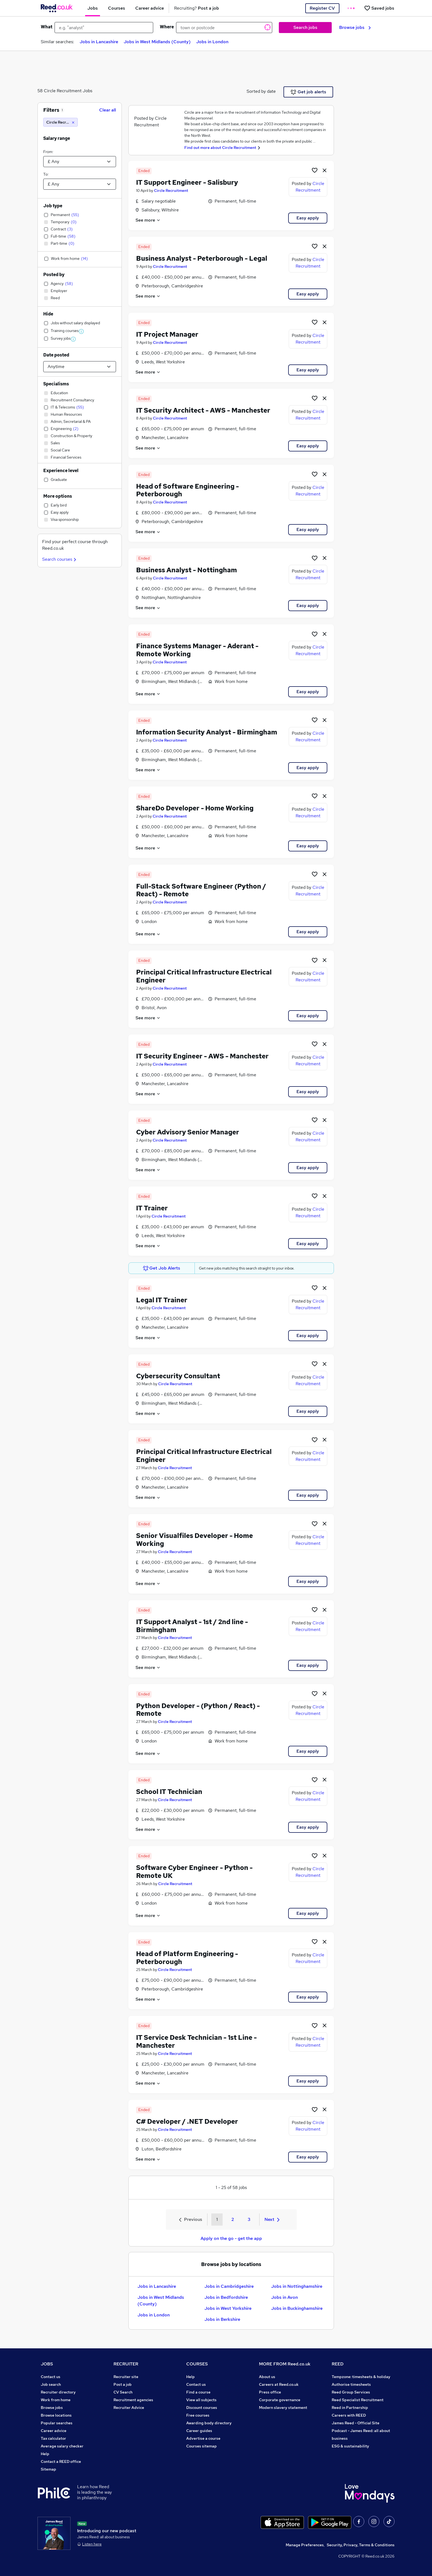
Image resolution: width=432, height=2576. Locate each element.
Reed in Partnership (350, 2407)
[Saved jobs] (379, 8)
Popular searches (56, 2422)
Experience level (61, 470)
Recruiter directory (58, 2392)
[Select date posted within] (79, 366)
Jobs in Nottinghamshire (296, 2286)
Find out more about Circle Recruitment (220, 147)
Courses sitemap (201, 2446)
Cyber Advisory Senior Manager (187, 1132)
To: (45, 174)
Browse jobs (355, 27)
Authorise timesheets (351, 2384)
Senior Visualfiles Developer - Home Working (194, 1539)
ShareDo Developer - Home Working (194, 808)
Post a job (123, 2384)
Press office (270, 2392)
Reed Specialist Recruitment (358, 2399)
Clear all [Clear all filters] (107, 110)
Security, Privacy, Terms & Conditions (361, 2544)
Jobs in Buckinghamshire (297, 2308)
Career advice (53, 2430)
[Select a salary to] (79, 184)
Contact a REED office (61, 2461)
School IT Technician (169, 1791)
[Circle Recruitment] (60, 122)
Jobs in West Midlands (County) (157, 42)
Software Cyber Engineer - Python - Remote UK (194, 1871)
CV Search (123, 2392)
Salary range (56, 138)
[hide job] (324, 170)
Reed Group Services (351, 2392)
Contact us (50, 2376)
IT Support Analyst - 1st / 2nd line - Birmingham (192, 1626)
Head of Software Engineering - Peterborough (187, 490)
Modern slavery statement (283, 2407)
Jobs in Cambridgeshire (229, 2286)
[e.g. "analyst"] (104, 27)
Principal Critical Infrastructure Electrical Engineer (204, 976)
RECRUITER (126, 2364)
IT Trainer (152, 1208)
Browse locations (56, 2415)
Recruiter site (126, 2376)
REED (338, 2364)
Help (45, 2453)
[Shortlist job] (314, 170)
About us (267, 2376)
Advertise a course (203, 2438)
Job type (52, 206)
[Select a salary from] (79, 161)
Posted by (53, 274)
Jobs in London (212, 42)
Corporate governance (279, 2399)
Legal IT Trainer (161, 1300)
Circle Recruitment (171, 190)
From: (48, 151)
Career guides (199, 2430)
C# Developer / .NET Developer (187, 2121)
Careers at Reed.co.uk (279, 2384)
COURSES (197, 2364)
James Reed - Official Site (355, 2422)
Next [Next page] (271, 2219)
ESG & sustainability (350, 2446)
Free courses (197, 2415)
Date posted (56, 355)
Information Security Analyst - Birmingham (206, 732)
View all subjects (201, 2399)
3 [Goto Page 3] (249, 2219)
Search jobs (305, 27)
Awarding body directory (209, 2422)
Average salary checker (62, 2446)
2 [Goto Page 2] (232, 2219)
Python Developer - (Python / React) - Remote (198, 1709)
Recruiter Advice (129, 2407)
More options (57, 496)
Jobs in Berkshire (222, 2319)
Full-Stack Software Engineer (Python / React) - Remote (201, 890)
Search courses (60, 559)
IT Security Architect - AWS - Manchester (203, 410)
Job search (51, 2384)
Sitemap (48, 2469)
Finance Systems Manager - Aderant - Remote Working (197, 650)
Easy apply (307, 218)
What (46, 27)
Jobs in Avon (284, 2297)
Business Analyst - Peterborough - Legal (201, 258)
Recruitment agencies (133, 2399)
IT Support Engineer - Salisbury (187, 182)
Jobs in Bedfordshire (226, 2297)
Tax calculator (53, 2438)
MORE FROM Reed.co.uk (284, 2364)
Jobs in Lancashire (99, 42)
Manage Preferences (305, 2544)
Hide (48, 314)
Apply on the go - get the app (231, 2238)
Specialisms (56, 384)
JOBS (47, 2364)
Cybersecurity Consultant (178, 1376)
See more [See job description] (148, 220)
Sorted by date (261, 91)
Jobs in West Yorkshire (228, 2308)
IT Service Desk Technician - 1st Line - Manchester (196, 2041)
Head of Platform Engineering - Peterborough (187, 1957)
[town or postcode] (224, 27)
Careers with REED (349, 2415)
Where (167, 27)
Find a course (198, 2392)
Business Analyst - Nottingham (186, 570)
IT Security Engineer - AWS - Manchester (202, 1056)
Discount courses (201, 2407)
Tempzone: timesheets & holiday (361, 2376)
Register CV (322, 8)
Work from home (56, 2399)
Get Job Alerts (161, 1268)
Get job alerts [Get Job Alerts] (308, 92)
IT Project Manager (167, 334)
